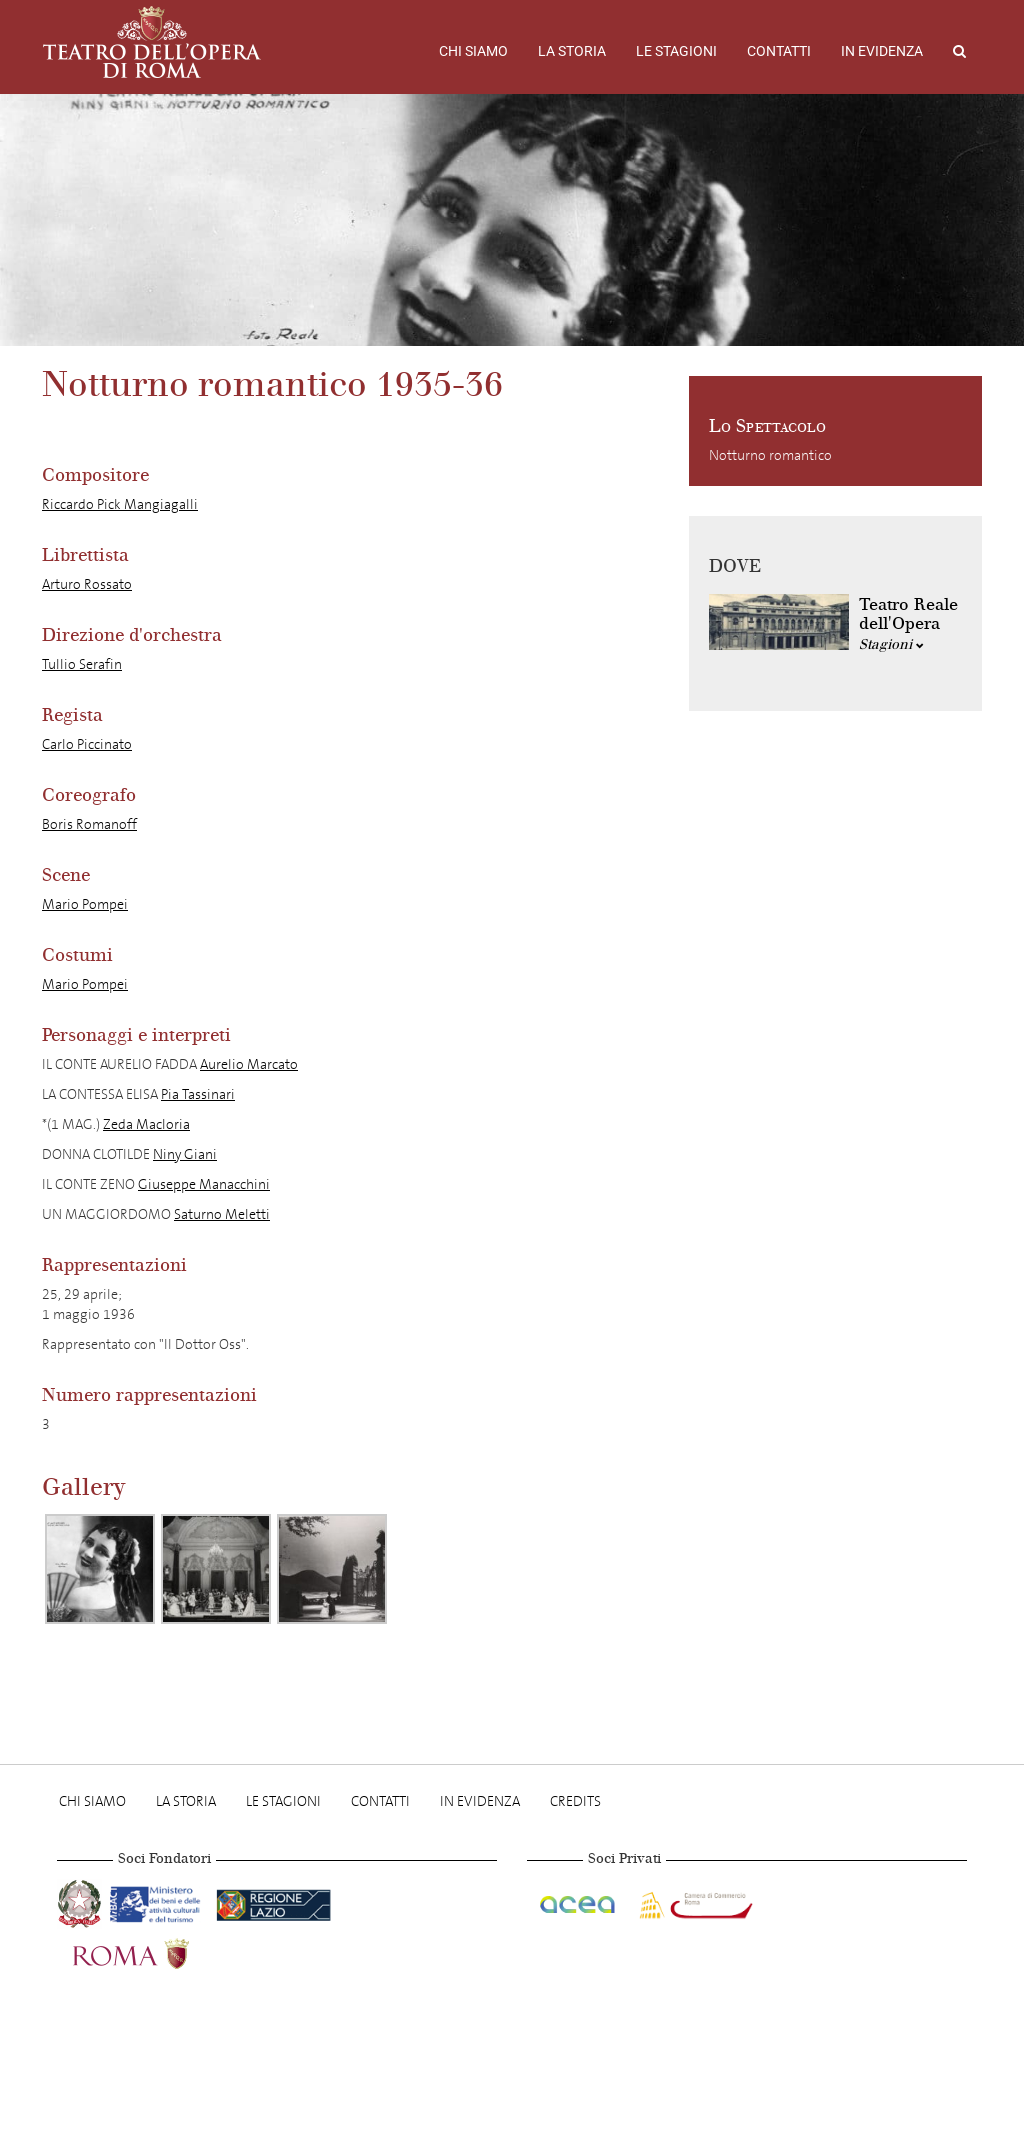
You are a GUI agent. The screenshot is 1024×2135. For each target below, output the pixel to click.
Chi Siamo (473, 51)
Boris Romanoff (89, 824)
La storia (572, 51)
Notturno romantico (770, 455)
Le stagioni (676, 51)
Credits (575, 1801)
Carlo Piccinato (87, 744)
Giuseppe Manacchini (204, 1184)
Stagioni (891, 644)
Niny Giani (185, 1154)
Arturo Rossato (87, 584)
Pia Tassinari (198, 1094)
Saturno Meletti (222, 1214)
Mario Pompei (85, 904)
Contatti (779, 51)
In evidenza (882, 51)
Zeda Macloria (146, 1124)
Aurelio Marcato (249, 1064)
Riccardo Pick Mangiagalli (120, 504)
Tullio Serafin (82, 664)
